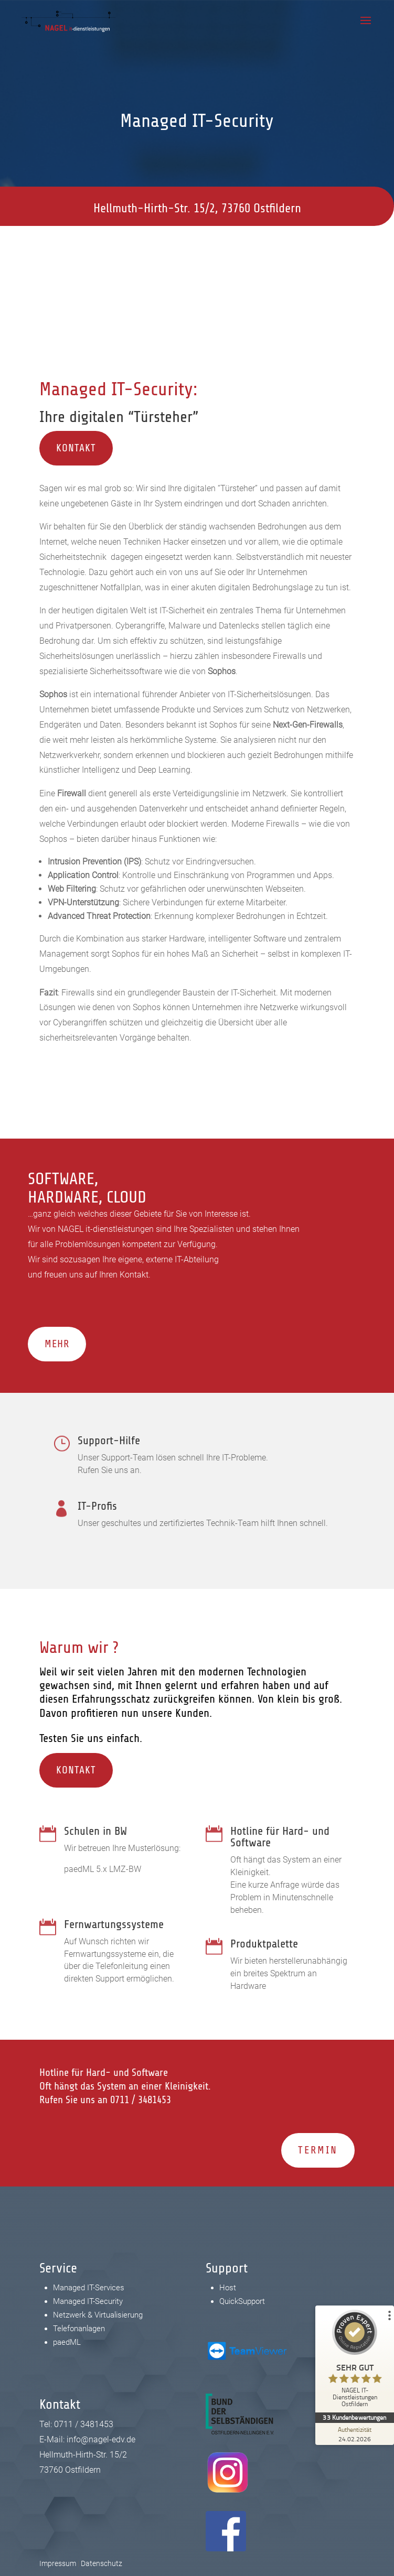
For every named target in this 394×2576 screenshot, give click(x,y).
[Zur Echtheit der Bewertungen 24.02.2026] (354, 2434)
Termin (318, 2150)
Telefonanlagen (79, 2328)
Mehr (57, 1344)
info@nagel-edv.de (241, 262)
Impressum (57, 2563)
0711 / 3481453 (86, 262)
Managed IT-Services (88, 2287)
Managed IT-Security (88, 2301)
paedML (67, 2342)
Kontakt (76, 448)
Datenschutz (101, 2563)
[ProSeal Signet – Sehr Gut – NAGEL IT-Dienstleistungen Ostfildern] (354, 2361)
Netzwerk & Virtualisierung (98, 2315)
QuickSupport (242, 2301)
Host (227, 2287)
